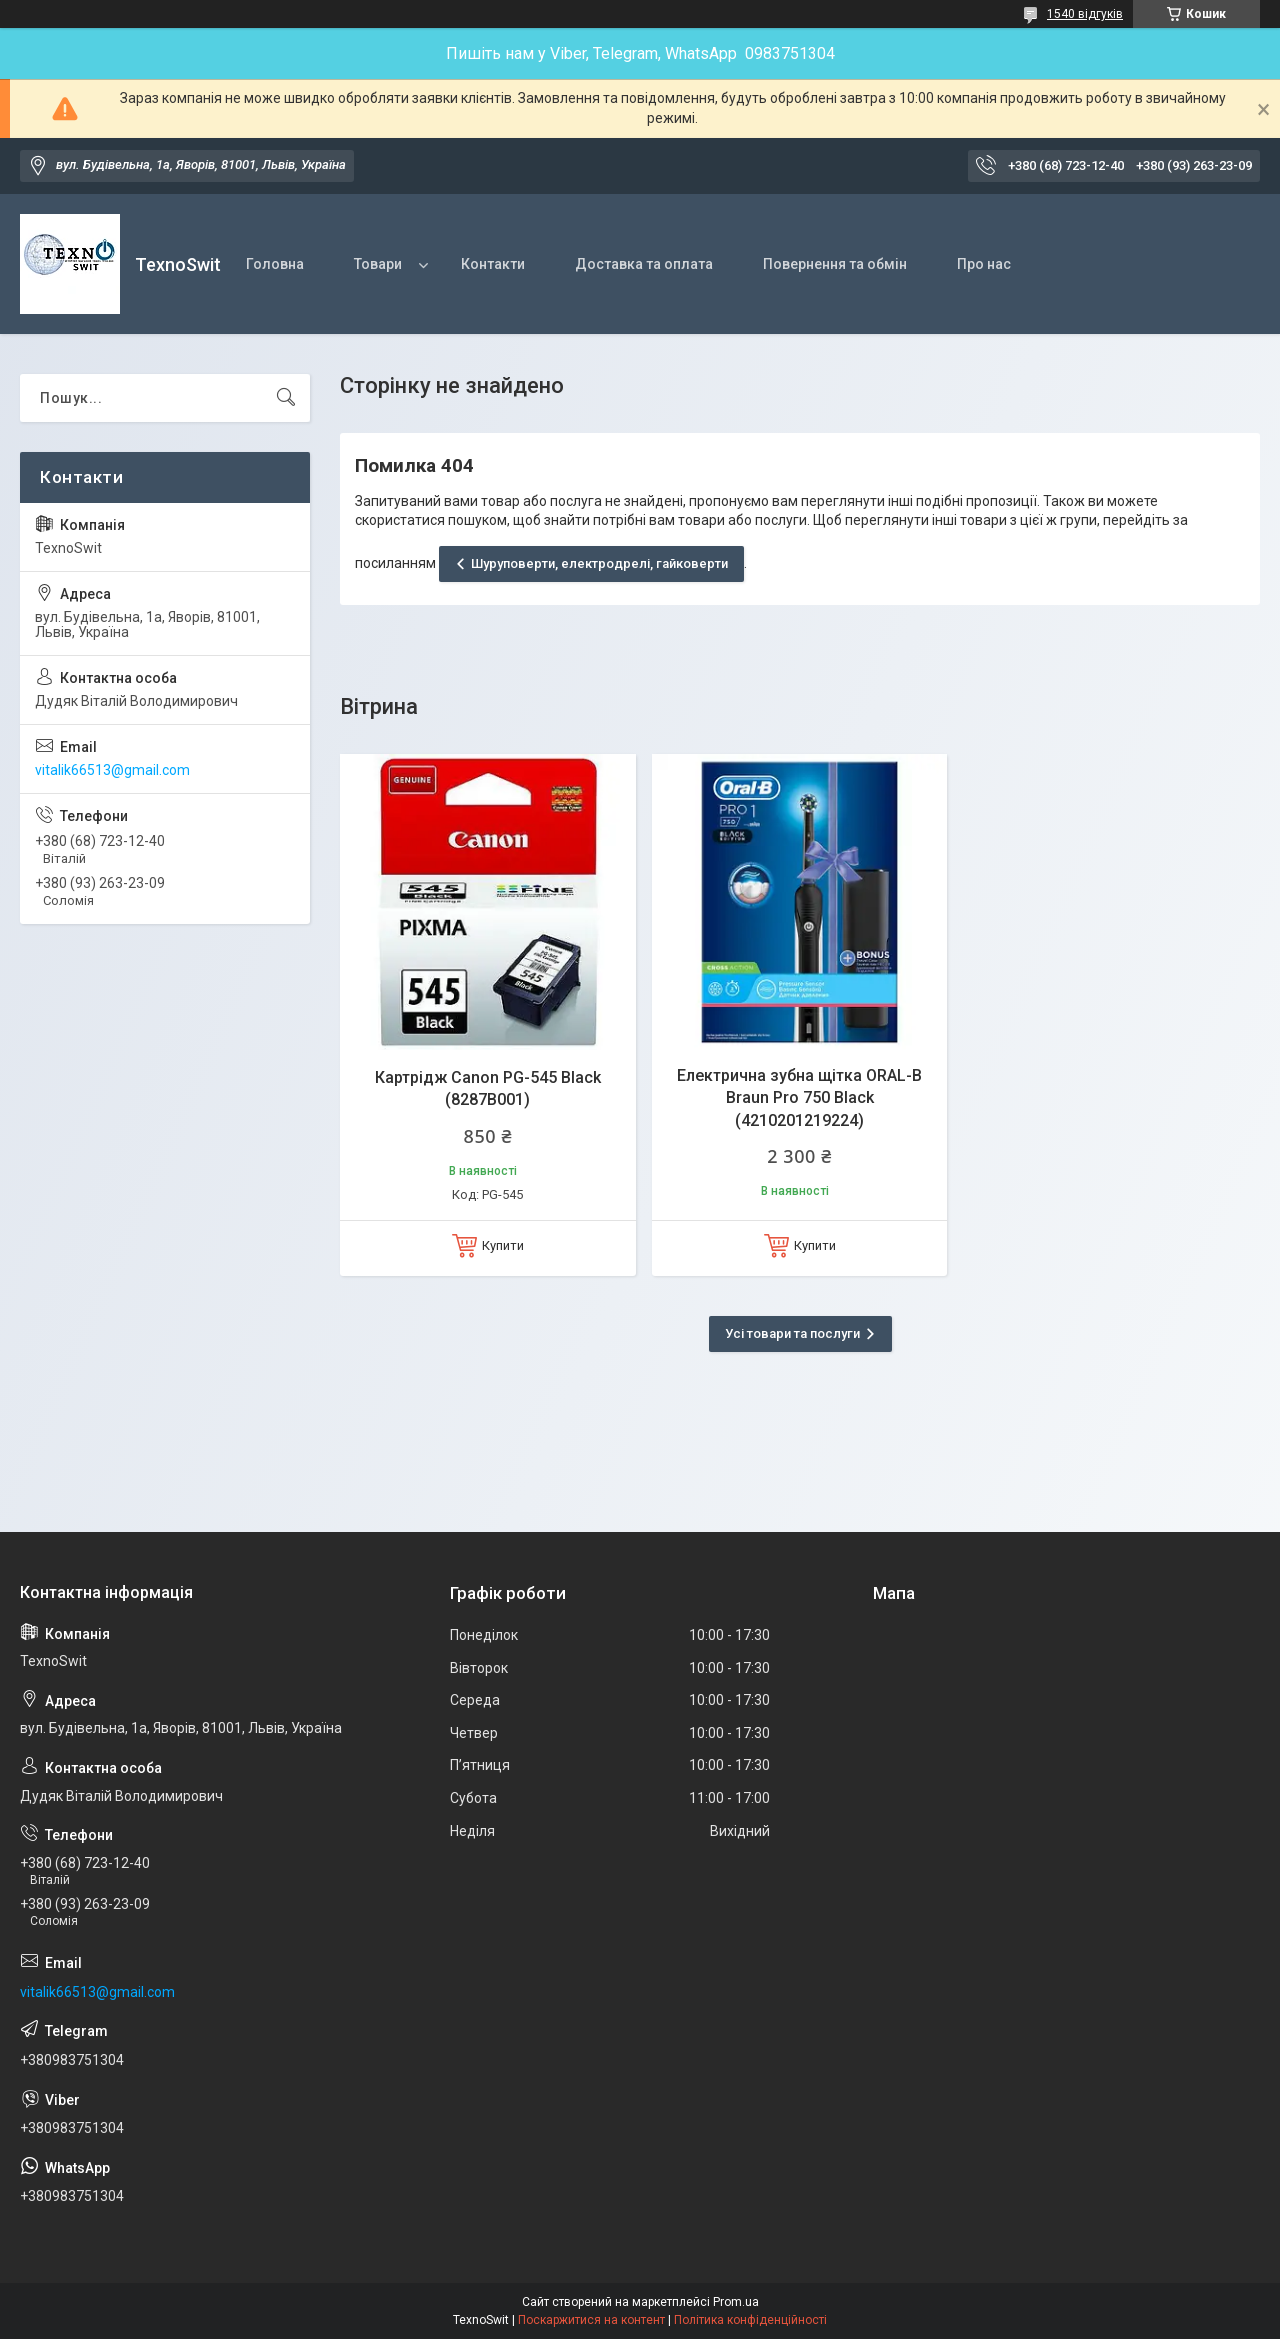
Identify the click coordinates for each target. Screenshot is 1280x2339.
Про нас (984, 264)
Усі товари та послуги (792, 1333)
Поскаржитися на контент (591, 2320)
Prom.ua (736, 2302)
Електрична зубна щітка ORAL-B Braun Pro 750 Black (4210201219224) (799, 1098)
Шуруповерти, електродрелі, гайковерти (599, 563)
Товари (378, 264)
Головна (275, 264)
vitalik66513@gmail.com (112, 770)
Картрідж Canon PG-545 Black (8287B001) (488, 1088)
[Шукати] (286, 398)
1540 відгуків (1085, 14)
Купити (503, 1245)
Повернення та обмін (835, 264)
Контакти (493, 264)
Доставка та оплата (644, 264)
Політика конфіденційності (750, 2320)
